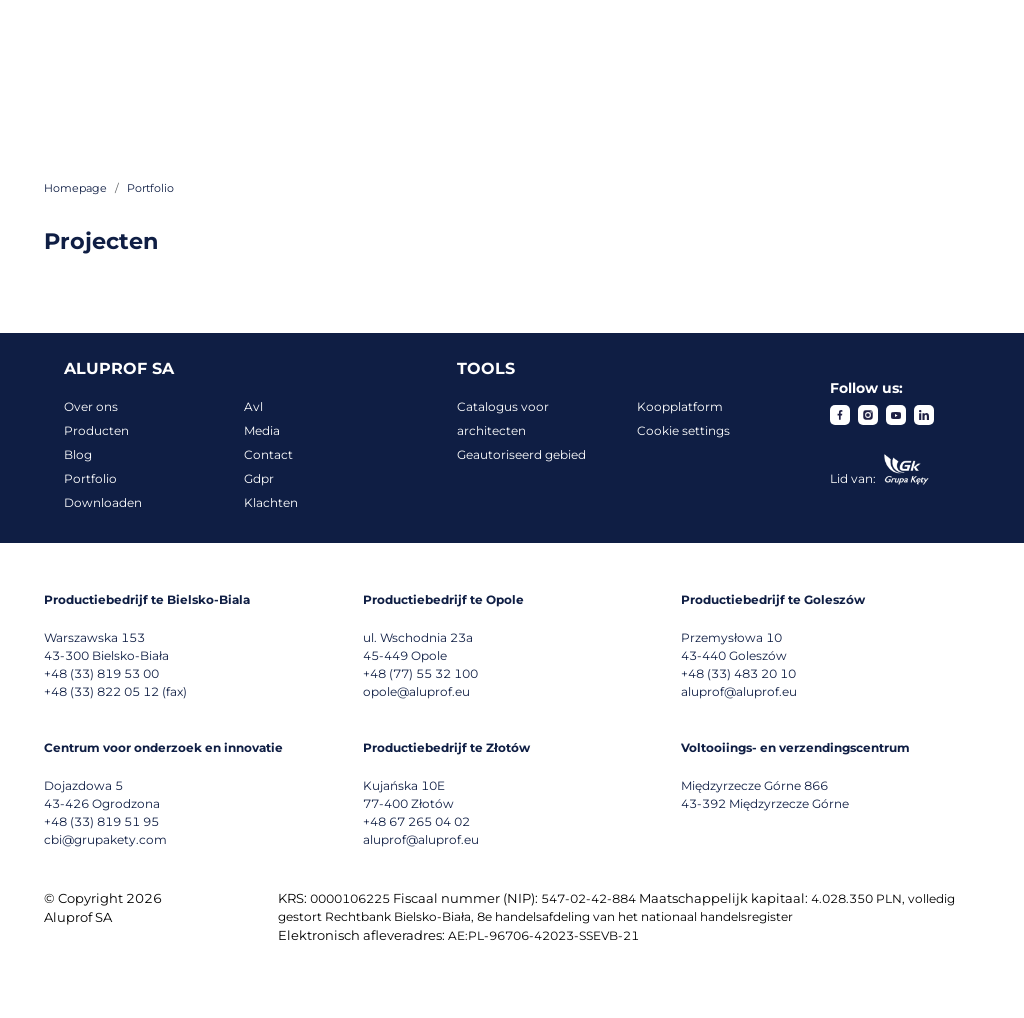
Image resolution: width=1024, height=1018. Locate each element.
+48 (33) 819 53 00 (101, 673)
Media (262, 430)
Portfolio (90, 478)
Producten (96, 430)
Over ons (91, 406)
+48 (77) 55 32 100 (420, 673)
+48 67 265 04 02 (416, 821)
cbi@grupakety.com (105, 839)
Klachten (271, 502)
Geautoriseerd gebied (521, 454)
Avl (253, 406)
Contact (268, 454)
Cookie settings (683, 430)
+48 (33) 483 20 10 (738, 673)
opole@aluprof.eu (416, 691)
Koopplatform (680, 406)
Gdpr (259, 478)
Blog (78, 454)
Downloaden (103, 502)
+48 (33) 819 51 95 (101, 821)
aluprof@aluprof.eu (739, 691)
